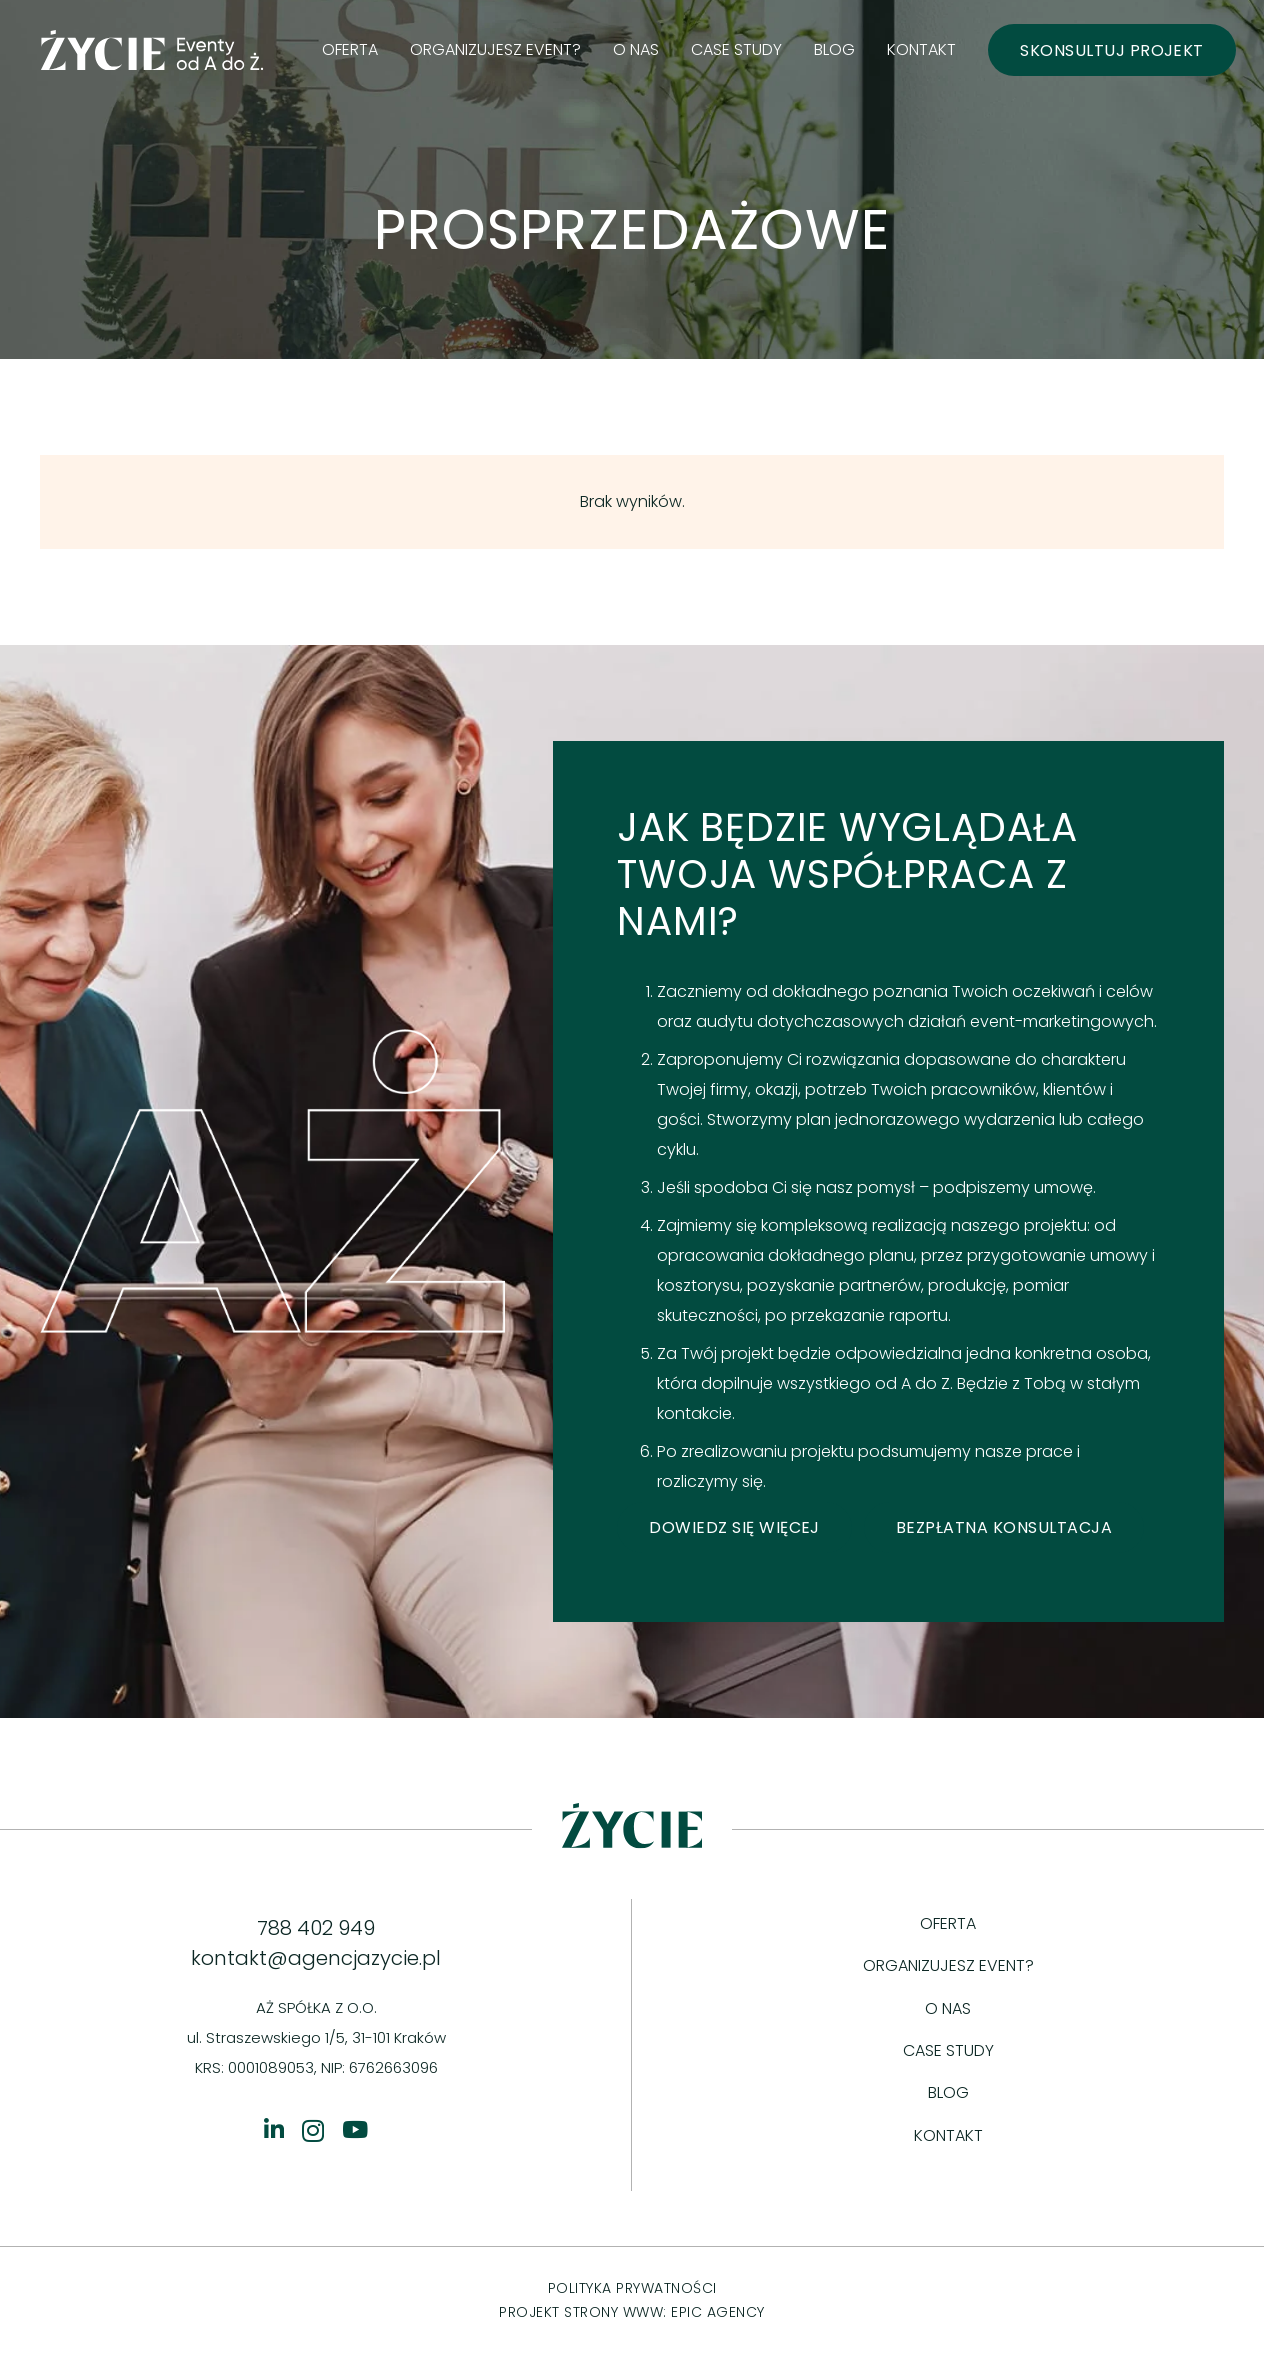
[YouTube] (355, 2129)
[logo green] (152, 50)
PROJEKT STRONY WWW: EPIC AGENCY (632, 2312)
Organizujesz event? (948, 1965)
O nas (948, 2008)
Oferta (948, 1923)
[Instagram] (313, 2130)
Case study (948, 2050)
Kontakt (948, 2135)
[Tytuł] (274, 2129)
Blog (948, 2092)
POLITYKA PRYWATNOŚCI (632, 2288)
